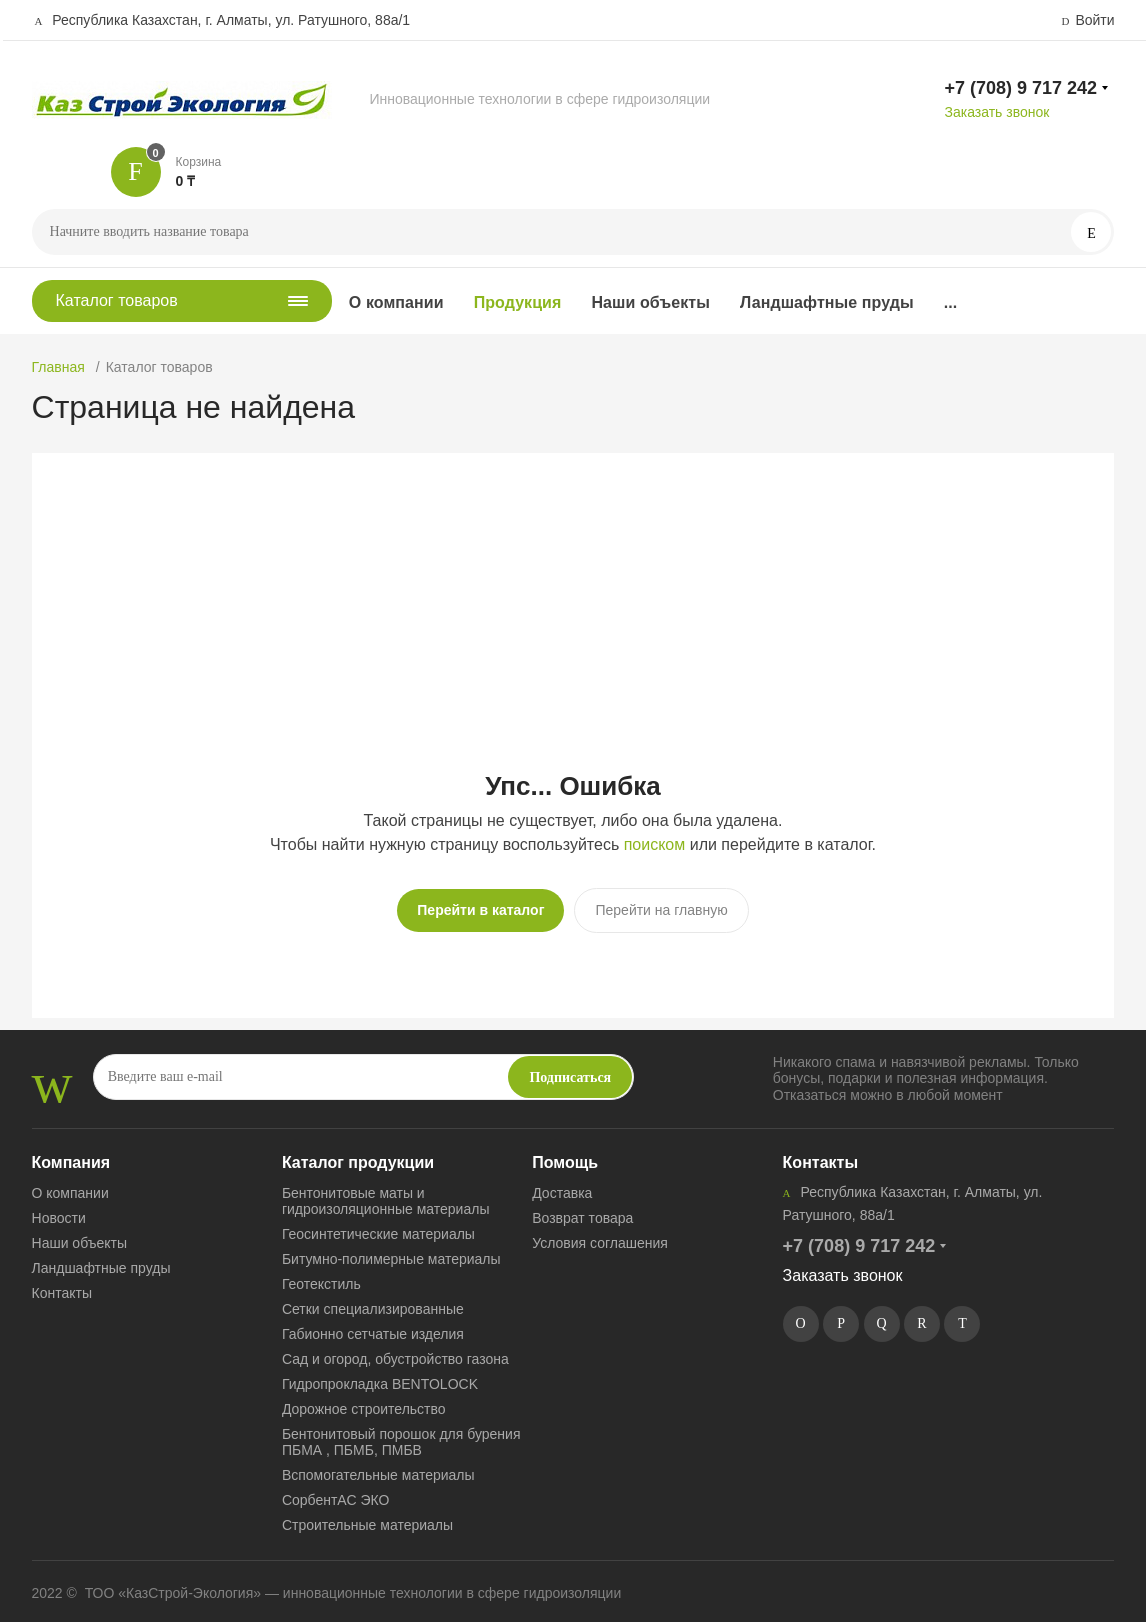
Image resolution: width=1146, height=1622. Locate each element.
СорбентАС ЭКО (335, 1492)
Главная (58, 367)
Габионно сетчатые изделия (373, 1326)
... (951, 302)
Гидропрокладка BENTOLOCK (380, 1376)
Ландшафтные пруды (827, 302)
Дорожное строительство (364, 1401)
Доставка (562, 1185)
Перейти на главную (661, 910)
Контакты (62, 1285)
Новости (59, 1210)
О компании (396, 302)
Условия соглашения (600, 1235)
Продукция (518, 302)
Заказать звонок (996, 112)
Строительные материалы (367, 1517)
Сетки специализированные (373, 1301)
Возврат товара (582, 1210)
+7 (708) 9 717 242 (1020, 88)
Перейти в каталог (480, 910)
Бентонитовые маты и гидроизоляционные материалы (386, 1193)
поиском (655, 844)
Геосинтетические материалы (378, 1226)
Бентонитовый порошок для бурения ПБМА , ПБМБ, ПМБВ (401, 1434)
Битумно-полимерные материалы (391, 1251)
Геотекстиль (321, 1276)
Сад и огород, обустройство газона (395, 1351)
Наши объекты (650, 302)
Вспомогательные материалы (378, 1467)
